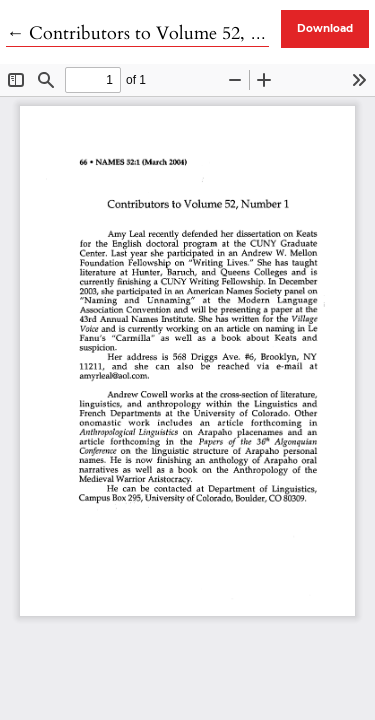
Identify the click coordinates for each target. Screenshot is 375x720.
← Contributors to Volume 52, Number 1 (167, 33)
